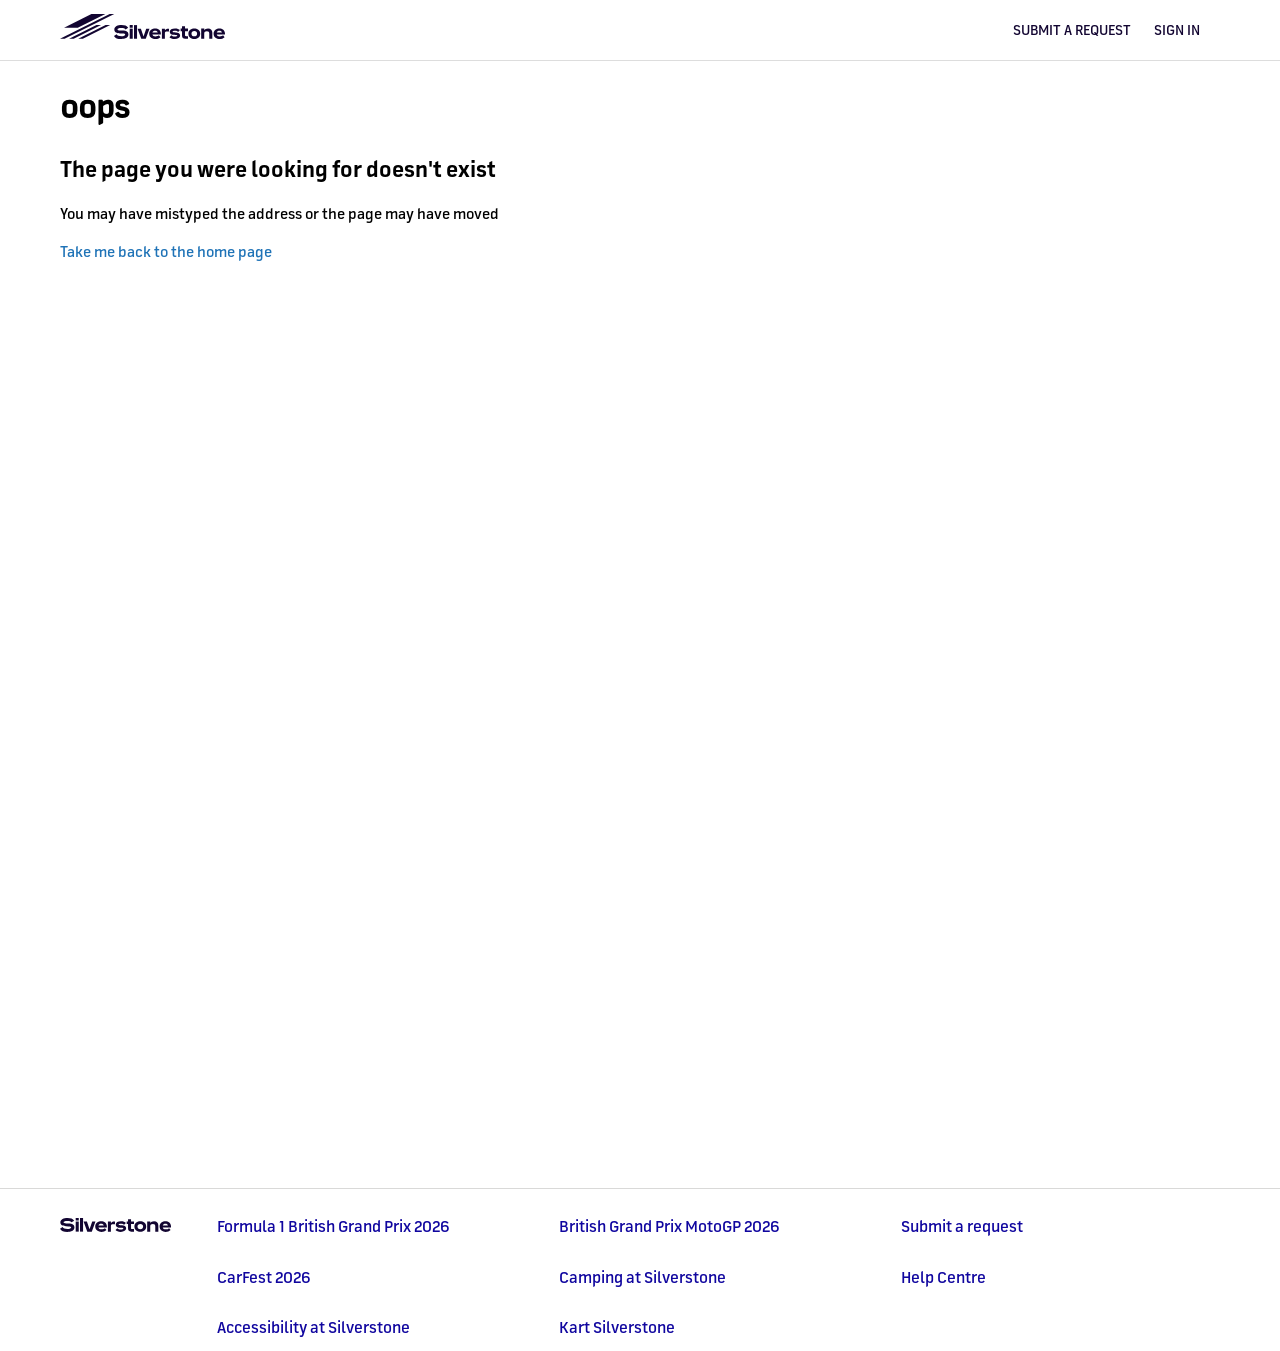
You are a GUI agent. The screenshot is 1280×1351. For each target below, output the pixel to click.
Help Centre (943, 1277)
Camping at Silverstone (642, 1277)
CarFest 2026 (264, 1277)
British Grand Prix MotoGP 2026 (669, 1226)
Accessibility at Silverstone (313, 1327)
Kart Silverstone (617, 1327)
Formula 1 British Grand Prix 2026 (333, 1226)
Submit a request (1072, 30)
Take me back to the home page (166, 251)
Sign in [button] (1177, 30)
